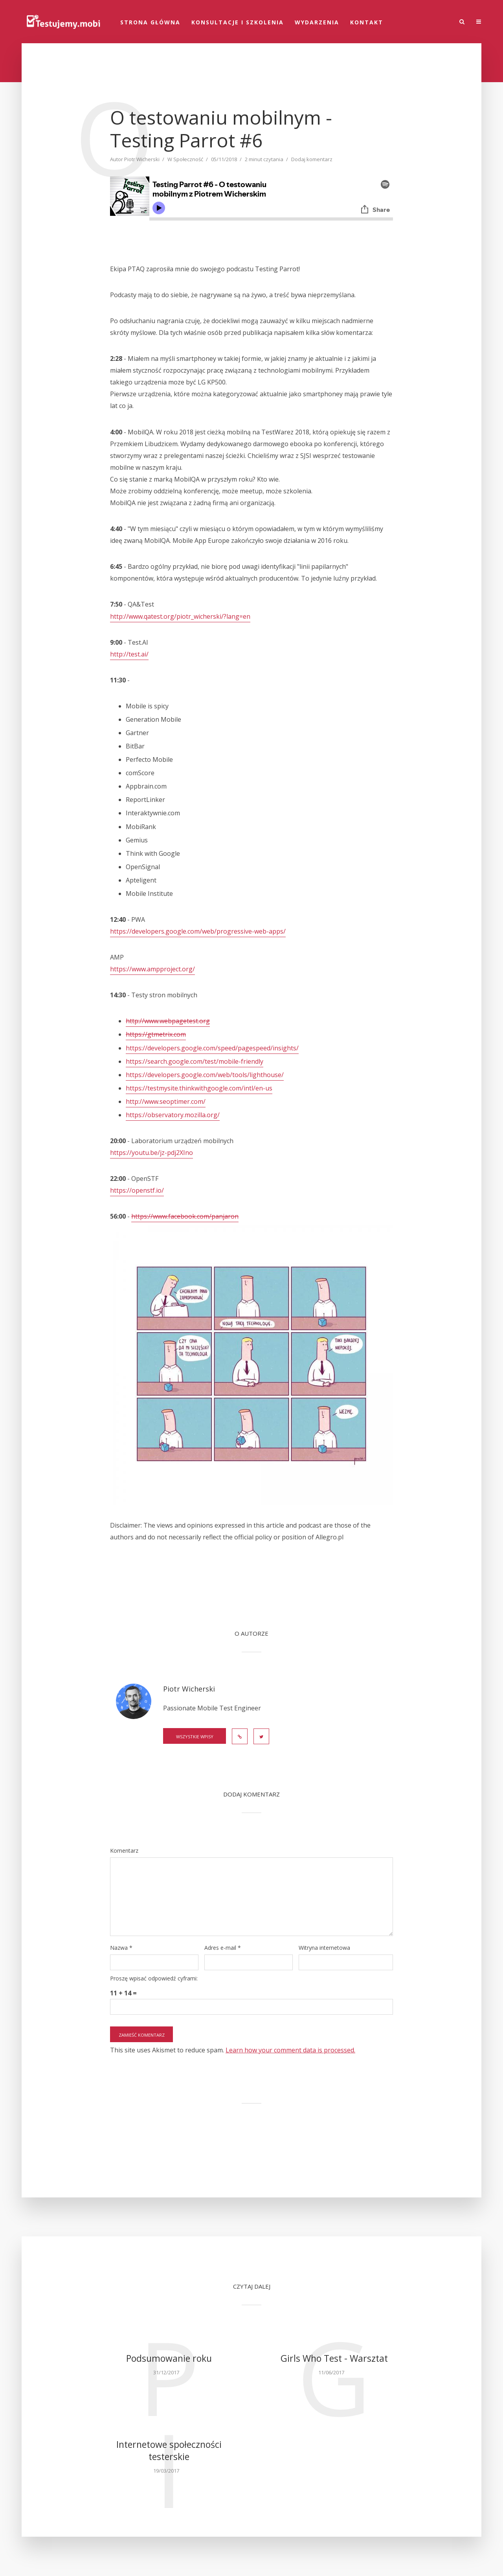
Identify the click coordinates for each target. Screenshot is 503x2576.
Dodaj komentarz (311, 159)
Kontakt (366, 22)
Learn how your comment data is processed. (290, 2050)
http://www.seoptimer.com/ (166, 1101)
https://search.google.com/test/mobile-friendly (194, 1061)
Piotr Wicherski (142, 159)
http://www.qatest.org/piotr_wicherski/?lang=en (180, 616)
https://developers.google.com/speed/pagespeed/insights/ (212, 1048)
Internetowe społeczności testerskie (169, 2450)
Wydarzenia (317, 22)
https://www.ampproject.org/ (152, 969)
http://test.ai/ (129, 654)
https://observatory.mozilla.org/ (173, 1115)
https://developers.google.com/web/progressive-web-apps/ (198, 931)
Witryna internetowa (324, 1948)
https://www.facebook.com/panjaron (185, 1216)
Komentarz (124, 1850)
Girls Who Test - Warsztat (334, 2358)
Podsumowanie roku (169, 2358)
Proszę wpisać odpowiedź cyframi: (154, 1978)
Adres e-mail (222, 1948)
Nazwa (121, 1948)
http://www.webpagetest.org (168, 1021)
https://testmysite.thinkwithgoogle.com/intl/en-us (199, 1088)
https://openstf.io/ (137, 1190)
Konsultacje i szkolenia (237, 22)
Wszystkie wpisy (194, 1736)
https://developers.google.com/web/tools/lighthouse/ (205, 1074)
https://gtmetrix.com (156, 1034)
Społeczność (188, 159)
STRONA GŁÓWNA (150, 22)
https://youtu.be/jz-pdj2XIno (151, 1152)
